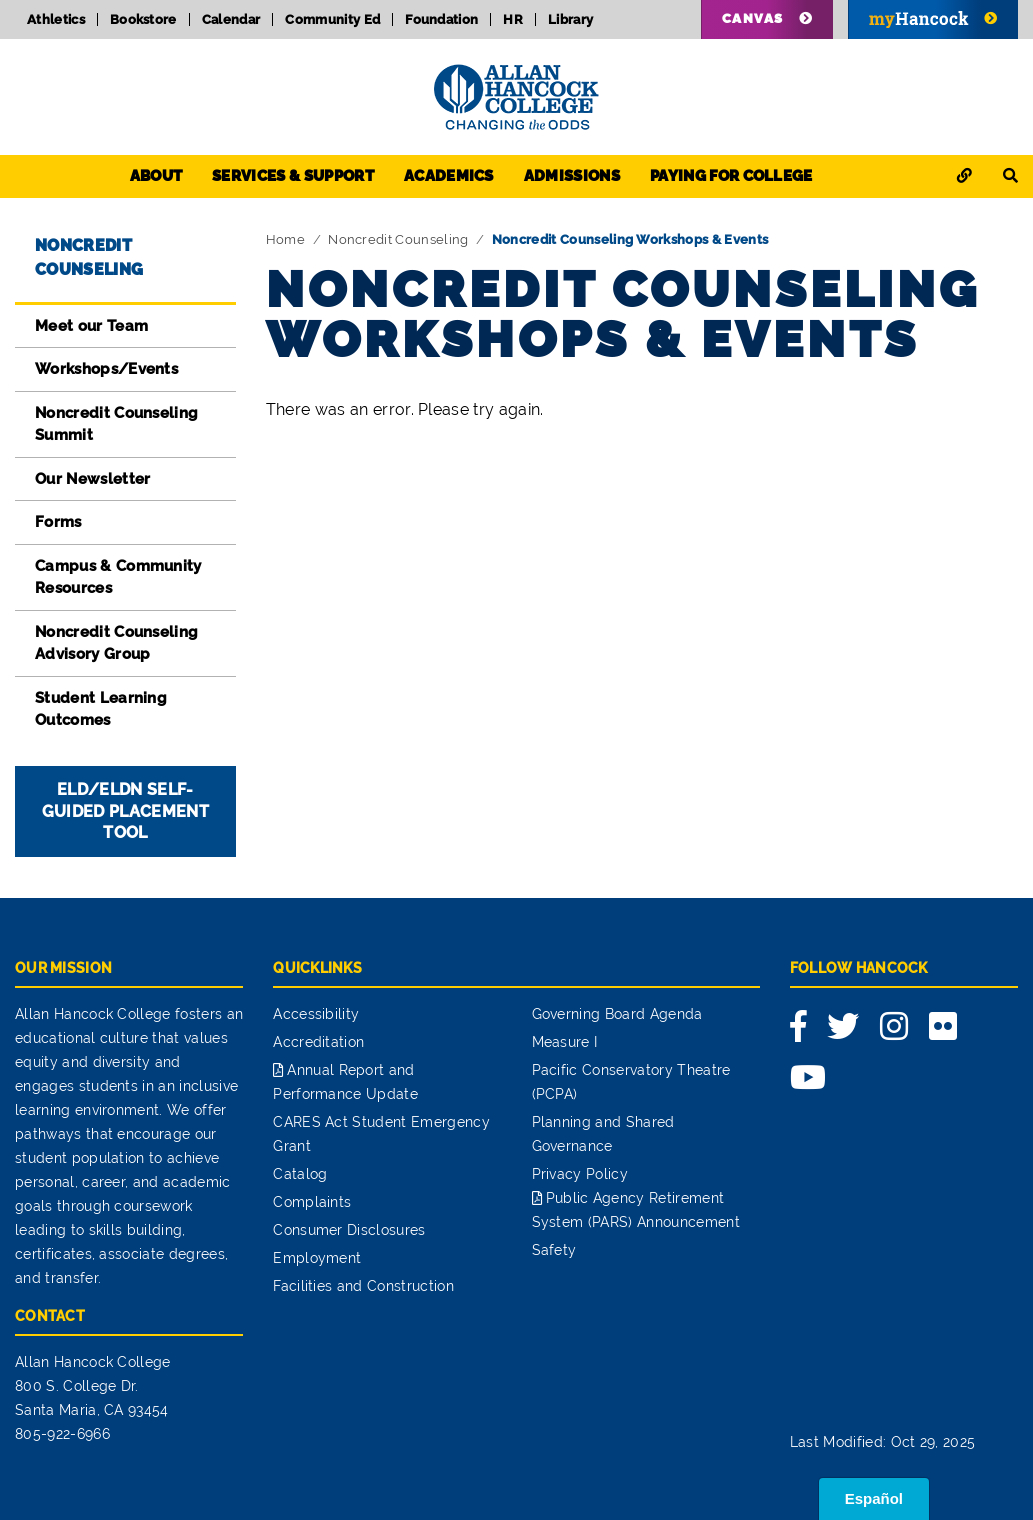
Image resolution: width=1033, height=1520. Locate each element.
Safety (554, 1250)
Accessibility (316, 1014)
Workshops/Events (106, 369)
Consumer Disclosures (349, 1230)
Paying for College (731, 176)
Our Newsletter (92, 479)
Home (285, 239)
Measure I (565, 1042)
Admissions (572, 176)
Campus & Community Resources (118, 577)
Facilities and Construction (363, 1286)
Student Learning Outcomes (101, 709)
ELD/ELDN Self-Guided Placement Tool (125, 811)
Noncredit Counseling (398, 239)
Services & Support (293, 176)
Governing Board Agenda (617, 1014)
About (156, 176)
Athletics (56, 19)
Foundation (441, 19)
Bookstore (143, 19)
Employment (317, 1258)
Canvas (753, 18)
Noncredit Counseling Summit (116, 424)
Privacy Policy (580, 1174)
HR (513, 19)
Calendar (231, 19)
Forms (58, 522)
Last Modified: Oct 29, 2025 (883, 1442)
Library (570, 19)
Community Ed (332, 19)
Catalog (300, 1174)
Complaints (312, 1202)
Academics (449, 176)
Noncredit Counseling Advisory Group (116, 643)
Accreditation (318, 1042)
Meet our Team (91, 326)
